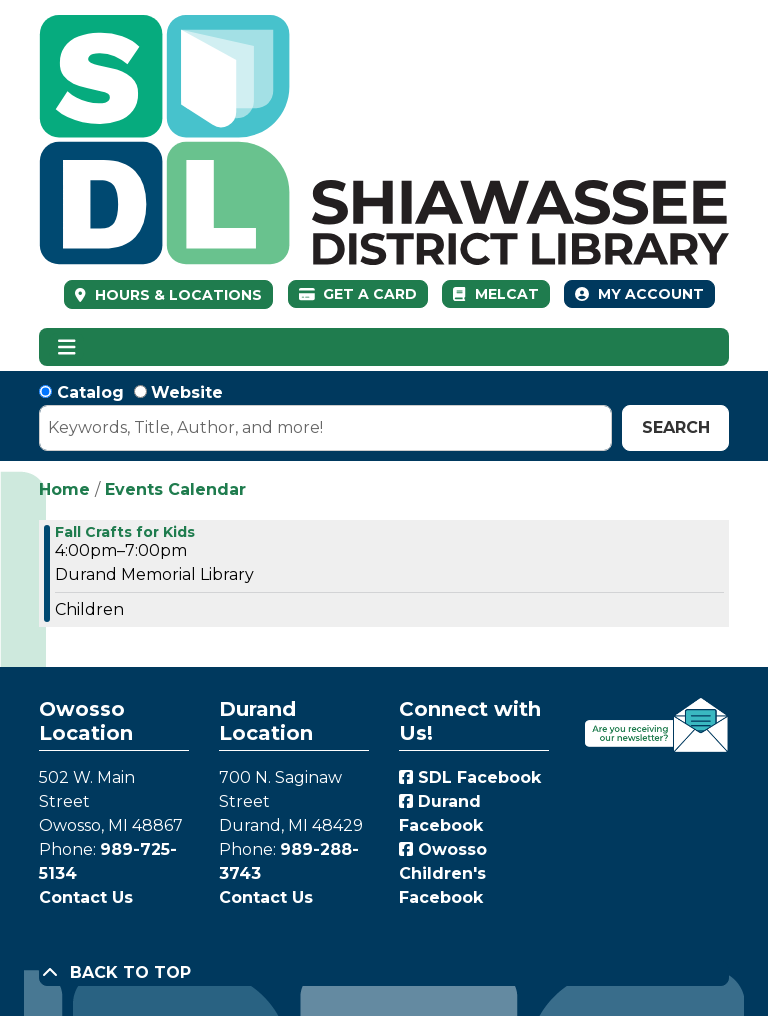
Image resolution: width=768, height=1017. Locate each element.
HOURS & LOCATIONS (176, 295)
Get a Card (358, 294)
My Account (639, 294)
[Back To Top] (384, 973)
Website (187, 392)
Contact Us (86, 897)
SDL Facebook (470, 777)
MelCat (495, 294)
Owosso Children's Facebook (443, 873)
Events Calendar (175, 489)
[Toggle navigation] (66, 347)
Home (64, 489)
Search (676, 427)
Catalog (90, 392)
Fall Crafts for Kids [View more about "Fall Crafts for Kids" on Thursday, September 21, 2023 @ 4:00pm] (125, 532)
